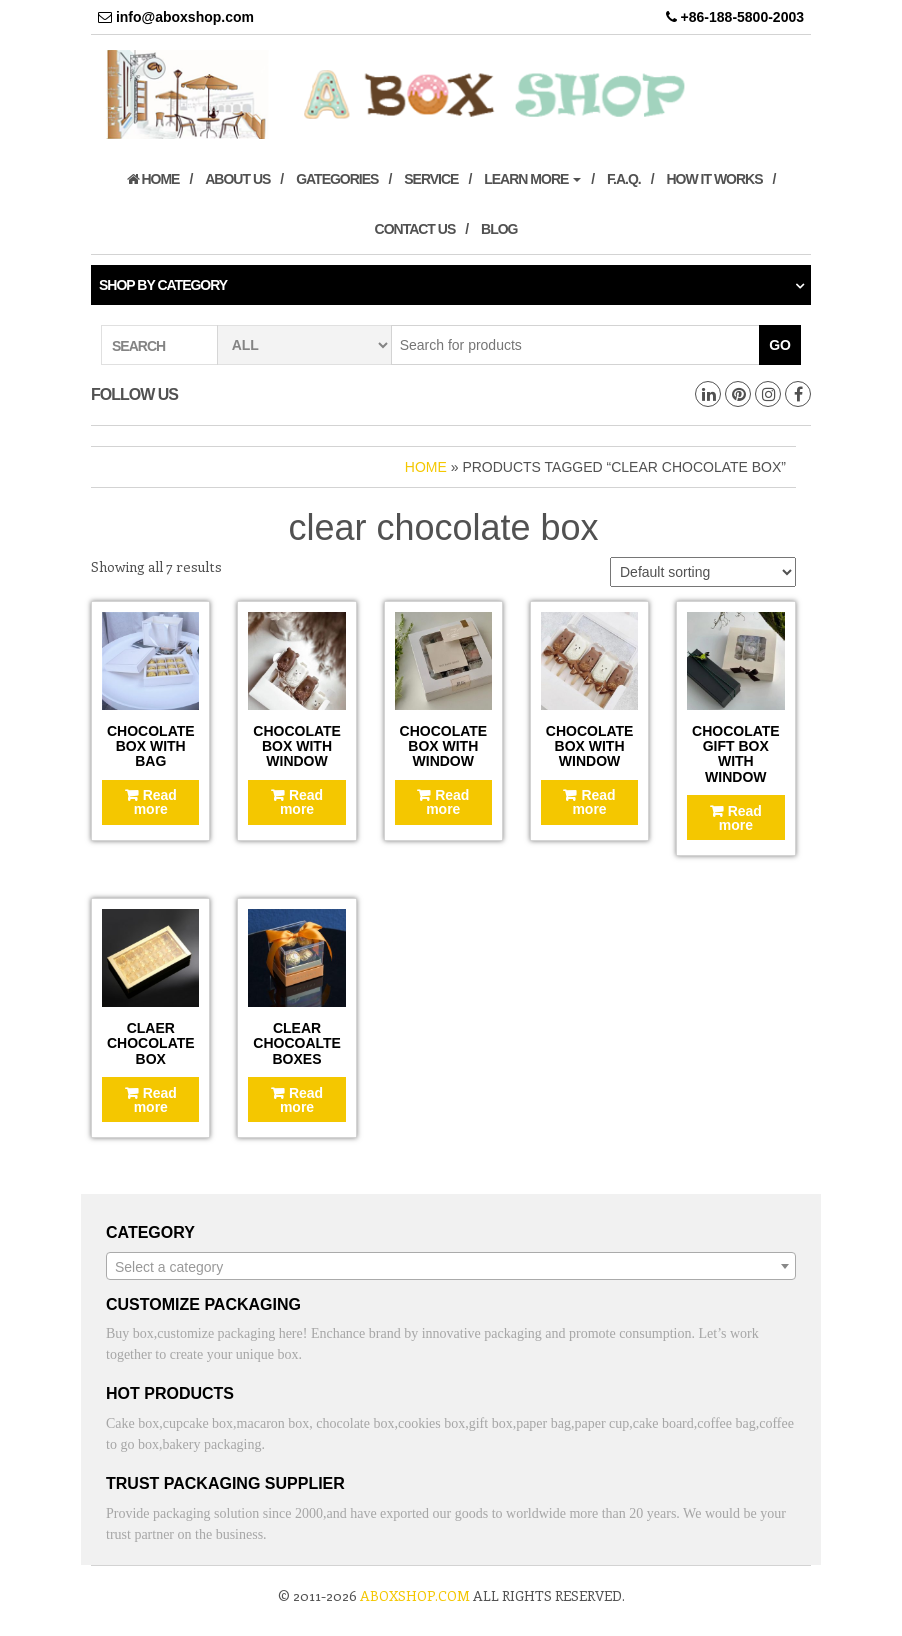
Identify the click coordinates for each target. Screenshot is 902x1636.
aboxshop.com (415, 1595)
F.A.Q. (624, 179)
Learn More (532, 179)
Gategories (337, 179)
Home (153, 179)
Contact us (415, 229)
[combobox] (451, 1266)
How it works (714, 179)
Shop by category (163, 285)
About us (237, 179)
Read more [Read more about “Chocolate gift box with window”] (740, 818)
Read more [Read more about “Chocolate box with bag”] (155, 802)
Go (780, 345)
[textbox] (451, 1267)
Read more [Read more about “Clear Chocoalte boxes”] (301, 1100)
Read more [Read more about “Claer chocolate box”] (155, 1100)
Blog (499, 229)
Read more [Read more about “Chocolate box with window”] (301, 802)
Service (431, 179)
